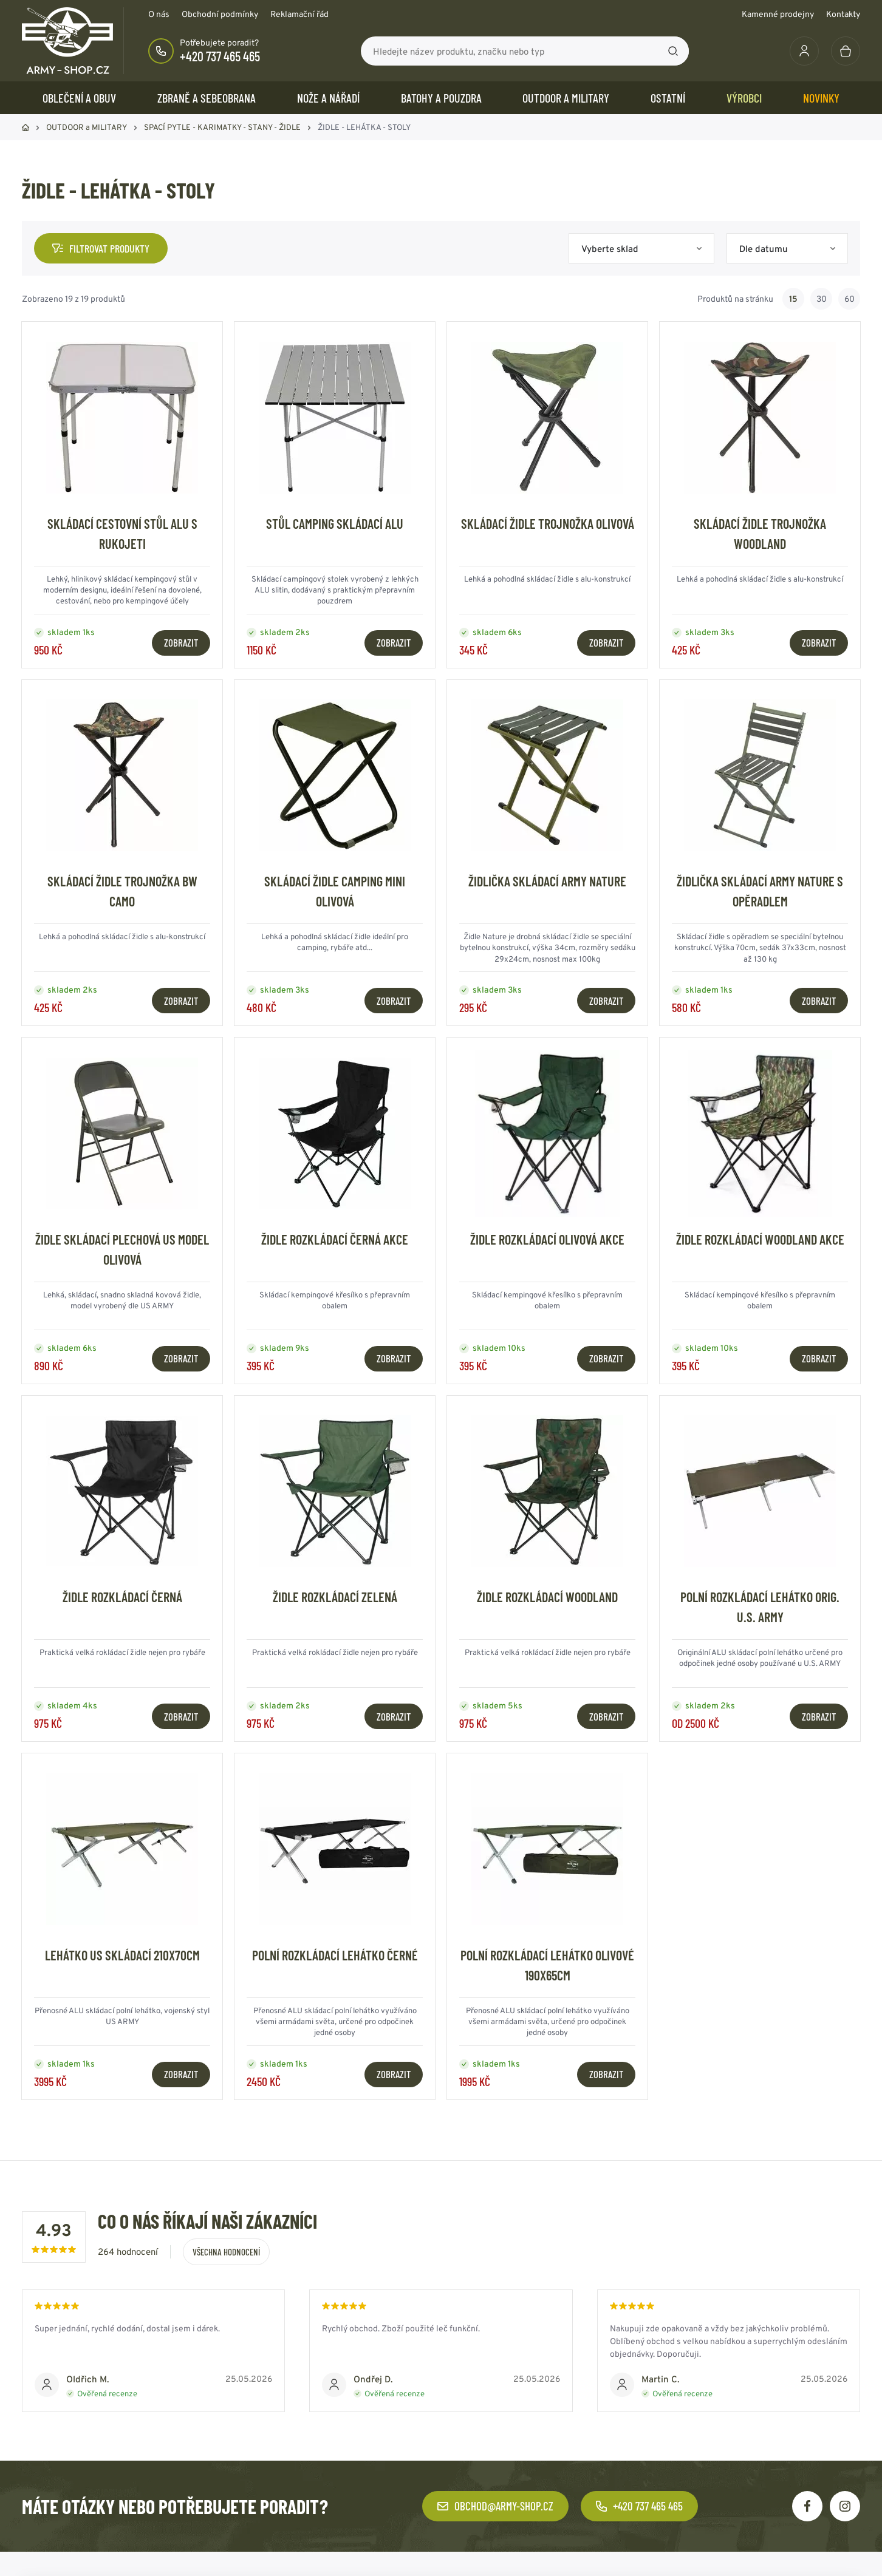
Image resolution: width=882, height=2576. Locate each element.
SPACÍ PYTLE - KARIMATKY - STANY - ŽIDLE (222, 127)
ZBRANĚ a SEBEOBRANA (206, 97)
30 (821, 299)
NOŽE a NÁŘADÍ (328, 97)
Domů (25, 127)
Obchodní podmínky (220, 14)
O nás (158, 14)
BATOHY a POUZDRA (441, 97)
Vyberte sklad (609, 248)
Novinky (821, 97)
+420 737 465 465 (220, 56)
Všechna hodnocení (226, 2251)
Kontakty (843, 14)
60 (849, 299)
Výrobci (744, 97)
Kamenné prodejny (778, 14)
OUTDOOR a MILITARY (565, 97)
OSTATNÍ (668, 97)
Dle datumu (763, 248)
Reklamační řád (299, 14)
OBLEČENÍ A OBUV (79, 97)
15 (793, 299)
